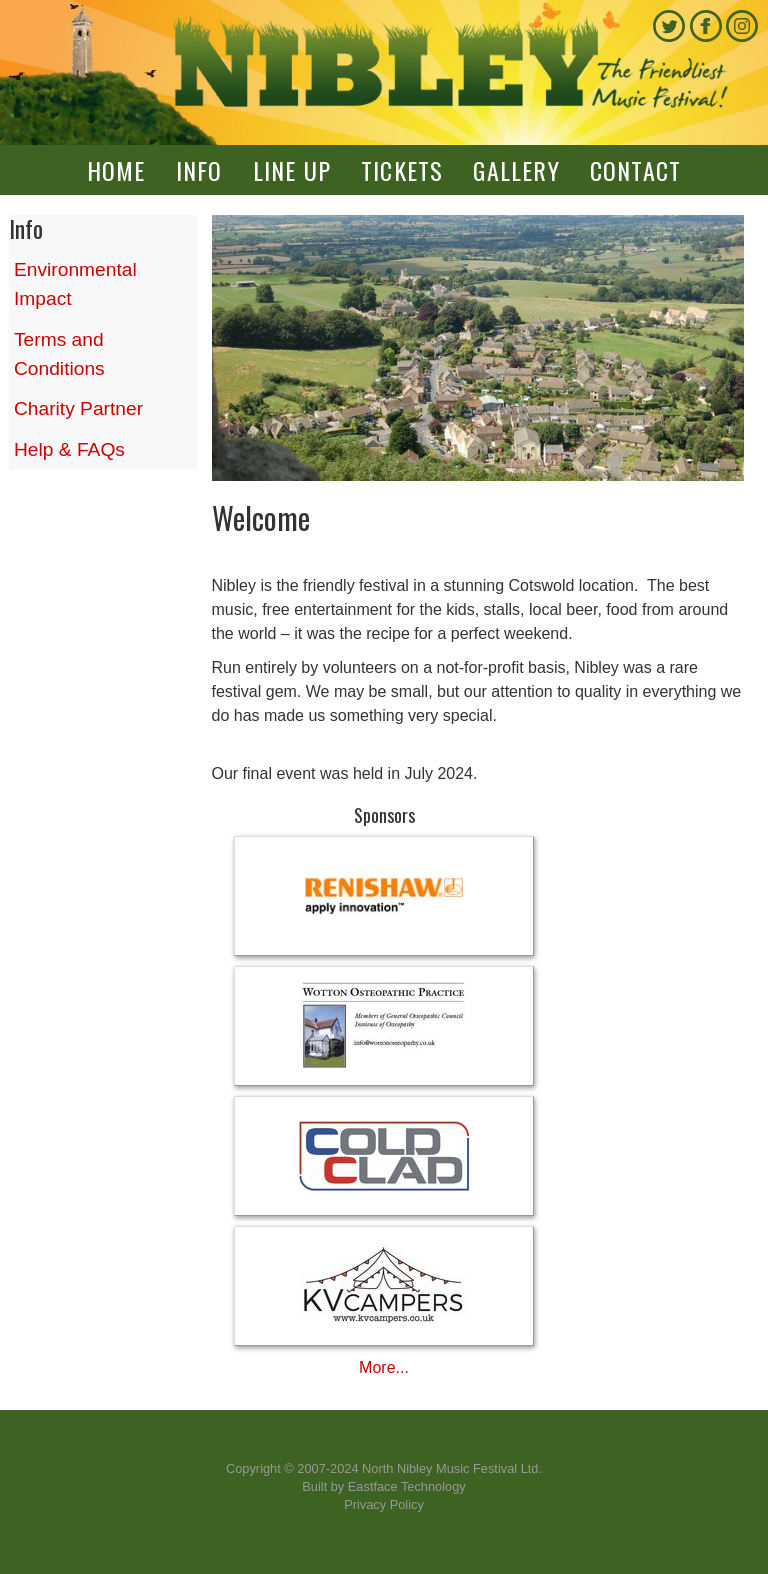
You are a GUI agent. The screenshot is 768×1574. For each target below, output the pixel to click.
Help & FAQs (69, 449)
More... (384, 1367)
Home (116, 170)
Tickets (402, 170)
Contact (635, 170)
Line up (292, 170)
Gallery (516, 170)
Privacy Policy (384, 1504)
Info (199, 170)
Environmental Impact (75, 284)
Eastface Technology (407, 1486)
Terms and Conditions (59, 354)
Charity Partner (78, 408)
